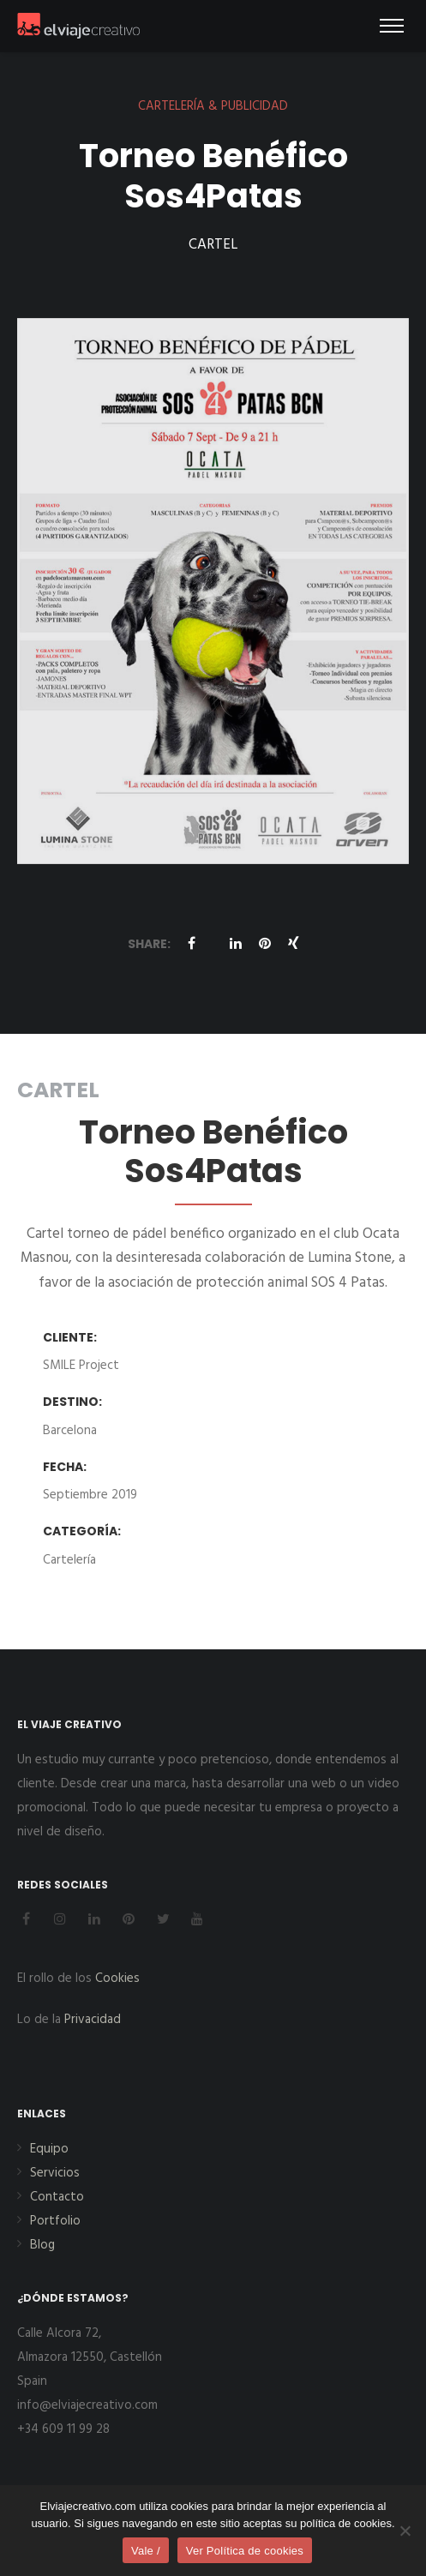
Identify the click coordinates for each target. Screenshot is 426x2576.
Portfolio (55, 2221)
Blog (42, 2245)
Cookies (117, 1978)
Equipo (49, 2149)
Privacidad (92, 2019)
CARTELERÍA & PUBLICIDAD (213, 106)
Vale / (145, 2550)
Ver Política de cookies (244, 2550)
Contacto (57, 2197)
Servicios (55, 2173)
